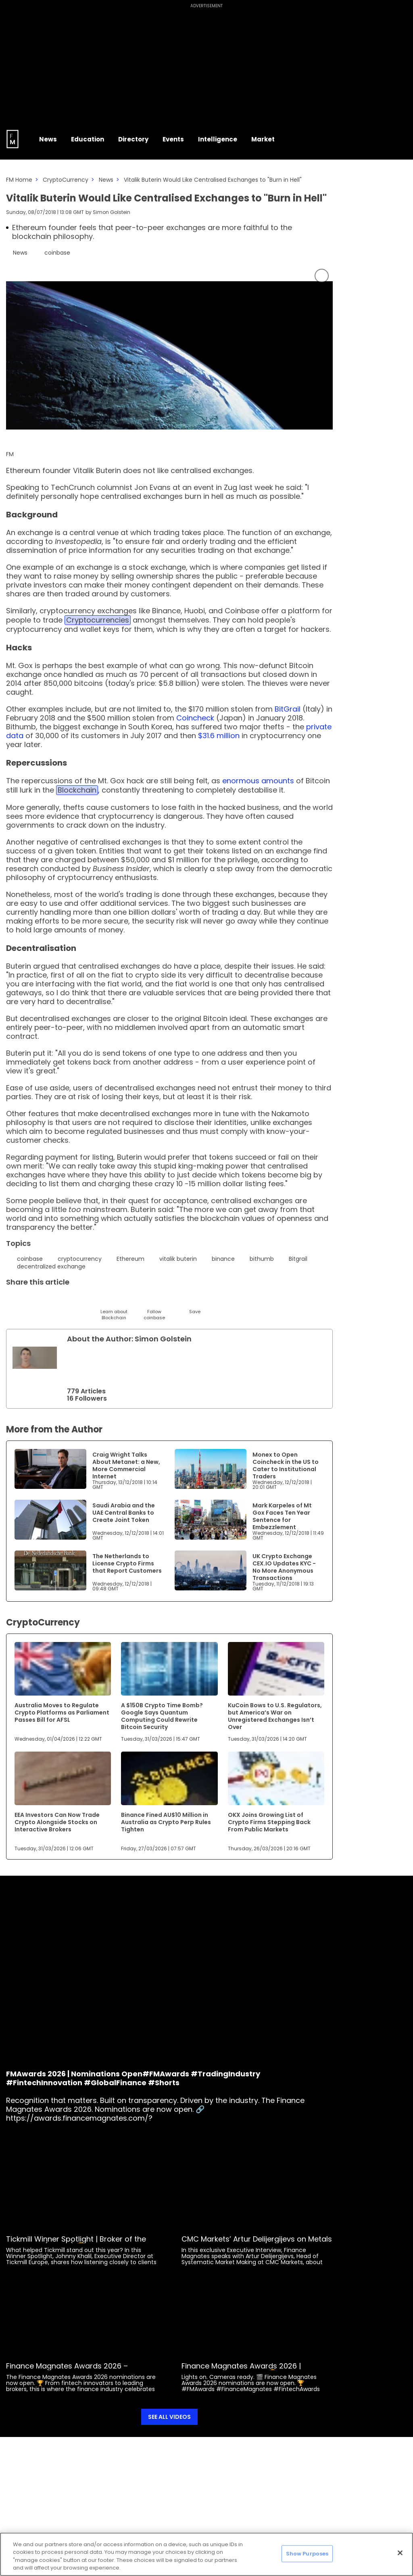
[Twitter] (13, 1301)
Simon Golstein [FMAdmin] (111, 212)
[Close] (400, 2552)
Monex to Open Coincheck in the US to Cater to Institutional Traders (285, 1465)
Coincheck (195, 718)
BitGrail (287, 709)
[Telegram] (74, 1301)
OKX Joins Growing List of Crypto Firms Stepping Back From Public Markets (269, 1822)
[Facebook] (94, 1301)
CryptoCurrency (65, 180)
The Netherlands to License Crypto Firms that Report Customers (127, 1563)
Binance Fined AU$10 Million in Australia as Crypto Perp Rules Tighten (166, 1822)
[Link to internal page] (35, 1357)
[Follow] (154, 1307)
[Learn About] (114, 1307)
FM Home (19, 180)
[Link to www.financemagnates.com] (50, 1469)
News (106, 180)
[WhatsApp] (134, 1301)
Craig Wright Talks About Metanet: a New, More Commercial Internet (126, 1465)
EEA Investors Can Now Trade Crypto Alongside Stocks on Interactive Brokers (57, 1822)
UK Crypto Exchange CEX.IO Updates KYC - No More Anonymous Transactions (284, 1567)
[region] (206, 2554)
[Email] (53, 1301)
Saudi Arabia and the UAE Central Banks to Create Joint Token (123, 1512)
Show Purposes (307, 2553)
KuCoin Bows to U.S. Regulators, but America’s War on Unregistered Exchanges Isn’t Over (275, 1716)
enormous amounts (257, 781)
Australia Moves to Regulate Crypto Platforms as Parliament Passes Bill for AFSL (62, 1712)
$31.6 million (219, 736)
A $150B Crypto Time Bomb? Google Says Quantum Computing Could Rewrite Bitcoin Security (162, 1716)
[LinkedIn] (33, 1301)
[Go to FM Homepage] (12, 139)
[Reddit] (174, 1301)
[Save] (195, 1304)
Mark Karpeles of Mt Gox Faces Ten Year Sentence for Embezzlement (282, 1516)
